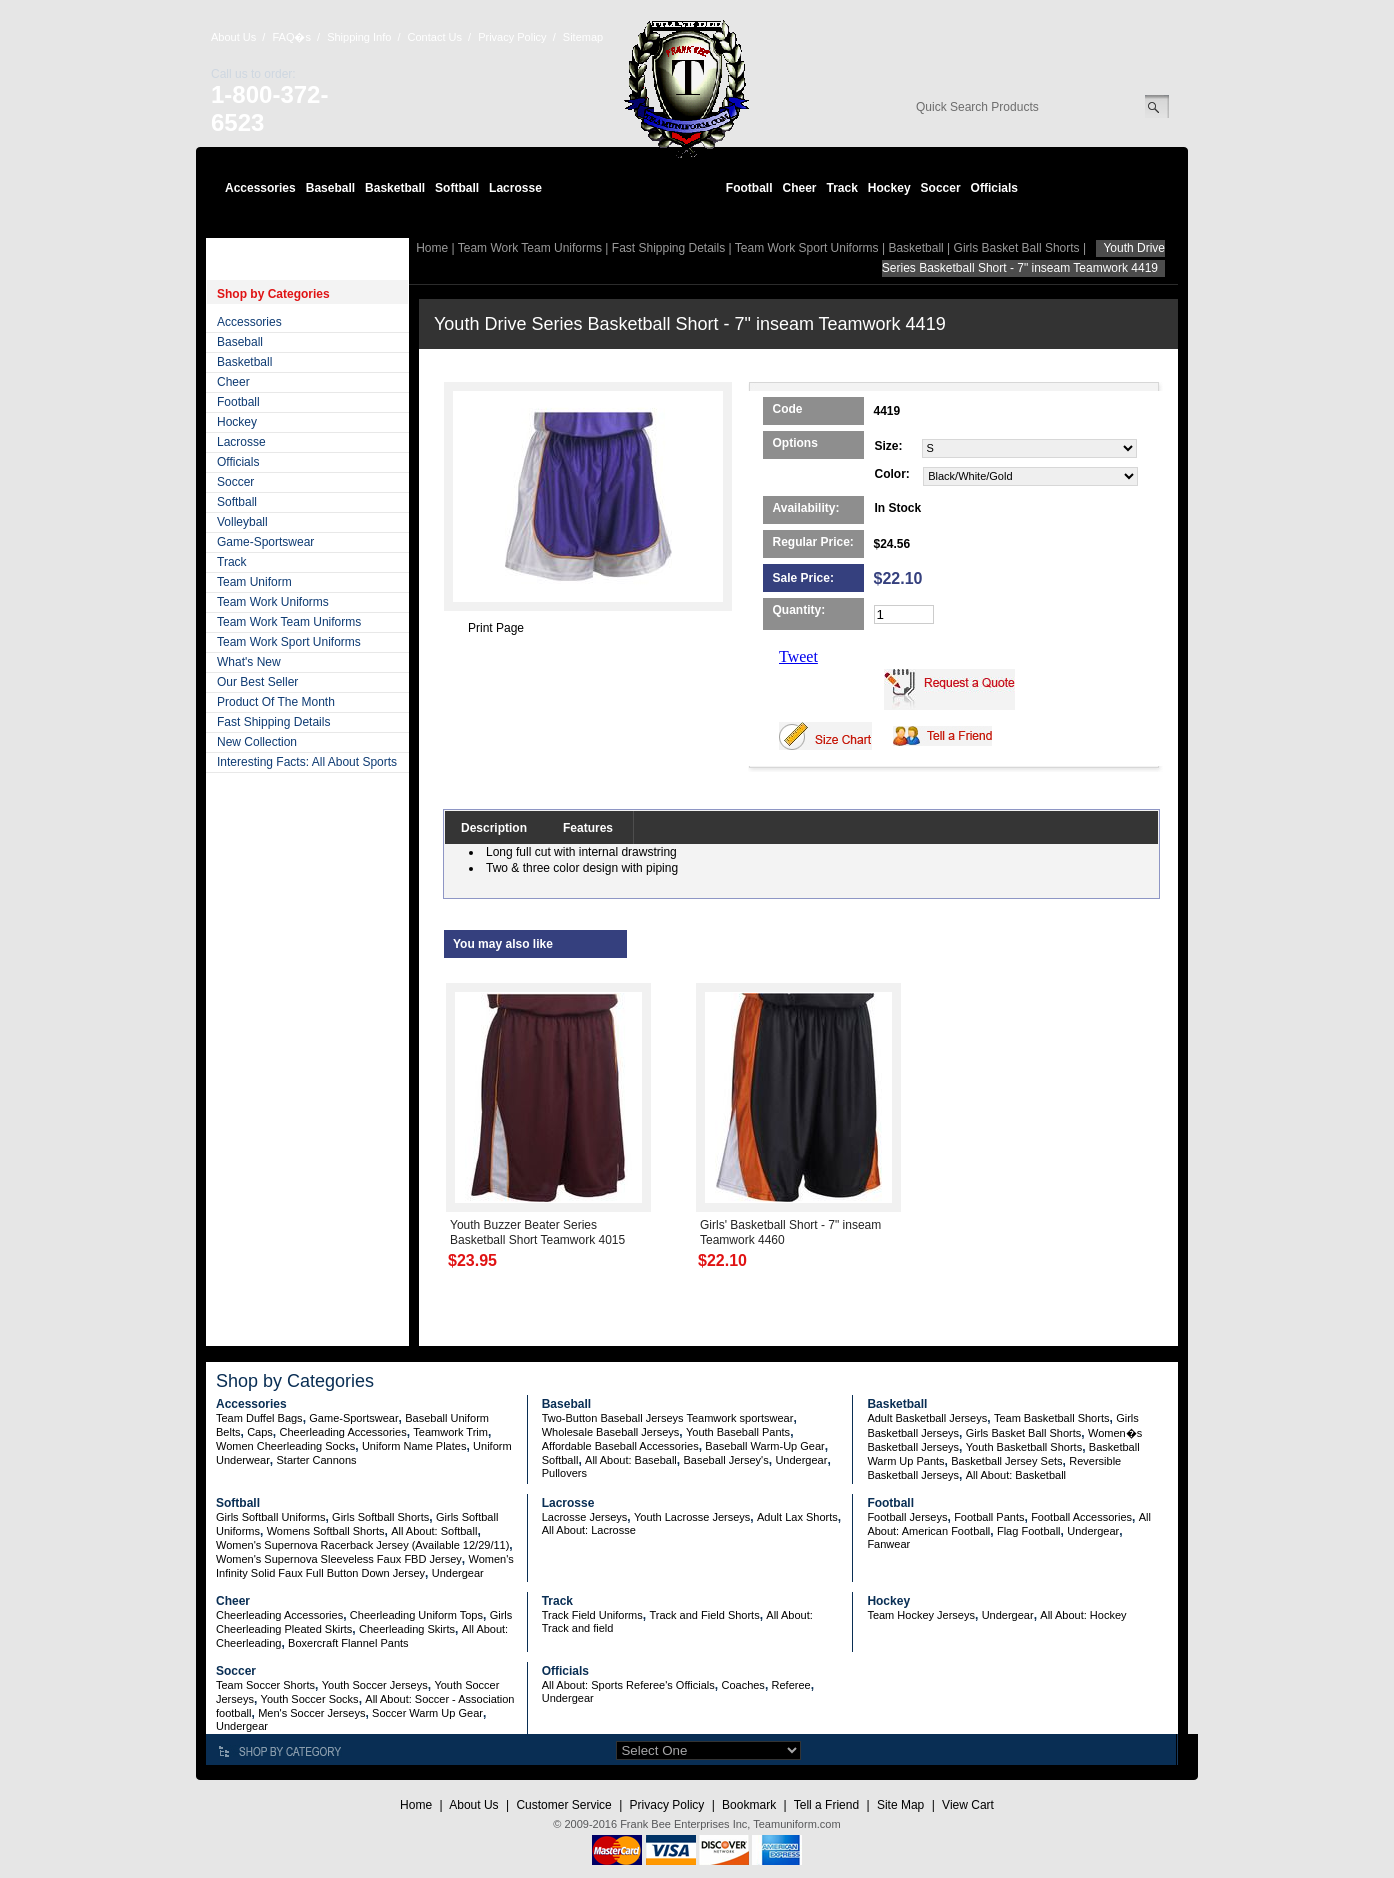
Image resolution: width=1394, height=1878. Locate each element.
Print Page (496, 628)
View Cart (968, 1805)
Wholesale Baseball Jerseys (611, 1432)
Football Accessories (1081, 1517)
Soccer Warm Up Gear (427, 1713)
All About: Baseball (631, 1460)
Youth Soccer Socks (310, 1699)
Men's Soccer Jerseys (311, 1713)
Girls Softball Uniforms (270, 1517)
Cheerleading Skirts (407, 1629)
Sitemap (583, 37)
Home (432, 248)
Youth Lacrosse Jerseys (692, 1517)
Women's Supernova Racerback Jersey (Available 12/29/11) (362, 1545)
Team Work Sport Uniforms (289, 642)
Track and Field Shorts (704, 1615)
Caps (260, 1432)
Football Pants (989, 1517)
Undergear (801, 1460)
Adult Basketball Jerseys (927, 1418)
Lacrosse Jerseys (585, 1517)
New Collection (257, 742)
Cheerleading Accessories (343, 1432)
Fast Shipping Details (273, 722)
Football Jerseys (907, 1517)
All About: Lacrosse (589, 1530)
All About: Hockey (1083, 1615)
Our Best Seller (257, 682)
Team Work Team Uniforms (289, 622)
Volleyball (242, 522)
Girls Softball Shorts (380, 1517)
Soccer (941, 188)
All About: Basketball (1016, 1475)
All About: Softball (434, 1531)
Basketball (395, 188)
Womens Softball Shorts (326, 1531)
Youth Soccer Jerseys (375, 1685)
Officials (994, 188)
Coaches (742, 1685)
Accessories (260, 188)
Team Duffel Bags (259, 1418)
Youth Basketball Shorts (1024, 1447)
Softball (457, 188)
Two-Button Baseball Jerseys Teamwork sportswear (668, 1418)
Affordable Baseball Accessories (620, 1446)
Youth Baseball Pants (738, 1432)
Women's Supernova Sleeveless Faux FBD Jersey (339, 1559)
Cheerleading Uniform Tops (416, 1615)
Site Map (900, 1805)
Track (842, 188)
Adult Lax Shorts (797, 1517)
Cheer (799, 188)
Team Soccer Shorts (265, 1685)
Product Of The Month (276, 702)
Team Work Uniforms (273, 602)
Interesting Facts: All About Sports (307, 762)
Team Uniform (254, 582)
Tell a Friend (826, 1805)
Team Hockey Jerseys (921, 1615)
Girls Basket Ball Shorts (1017, 248)
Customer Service (563, 1805)
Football (749, 188)
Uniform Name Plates (414, 1446)
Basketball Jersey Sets (1006, 1461)
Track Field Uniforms (592, 1615)
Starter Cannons (316, 1460)
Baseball (330, 188)
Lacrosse (515, 188)
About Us (233, 37)
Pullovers (564, 1473)
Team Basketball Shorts (1052, 1418)
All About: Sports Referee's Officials (628, 1685)
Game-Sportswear (265, 542)
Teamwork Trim (450, 1432)
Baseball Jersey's (725, 1460)
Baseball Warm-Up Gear (764, 1446)
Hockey (889, 188)
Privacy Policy (512, 37)
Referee (791, 1685)
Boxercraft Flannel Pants (348, 1643)
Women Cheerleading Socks (285, 1446)
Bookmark (749, 1805)
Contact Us (435, 37)
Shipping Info (359, 37)
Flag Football (1029, 1531)
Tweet (798, 656)
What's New (249, 662)
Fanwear (888, 1544)
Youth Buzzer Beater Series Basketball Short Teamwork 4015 (537, 1232)
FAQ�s (291, 37)
